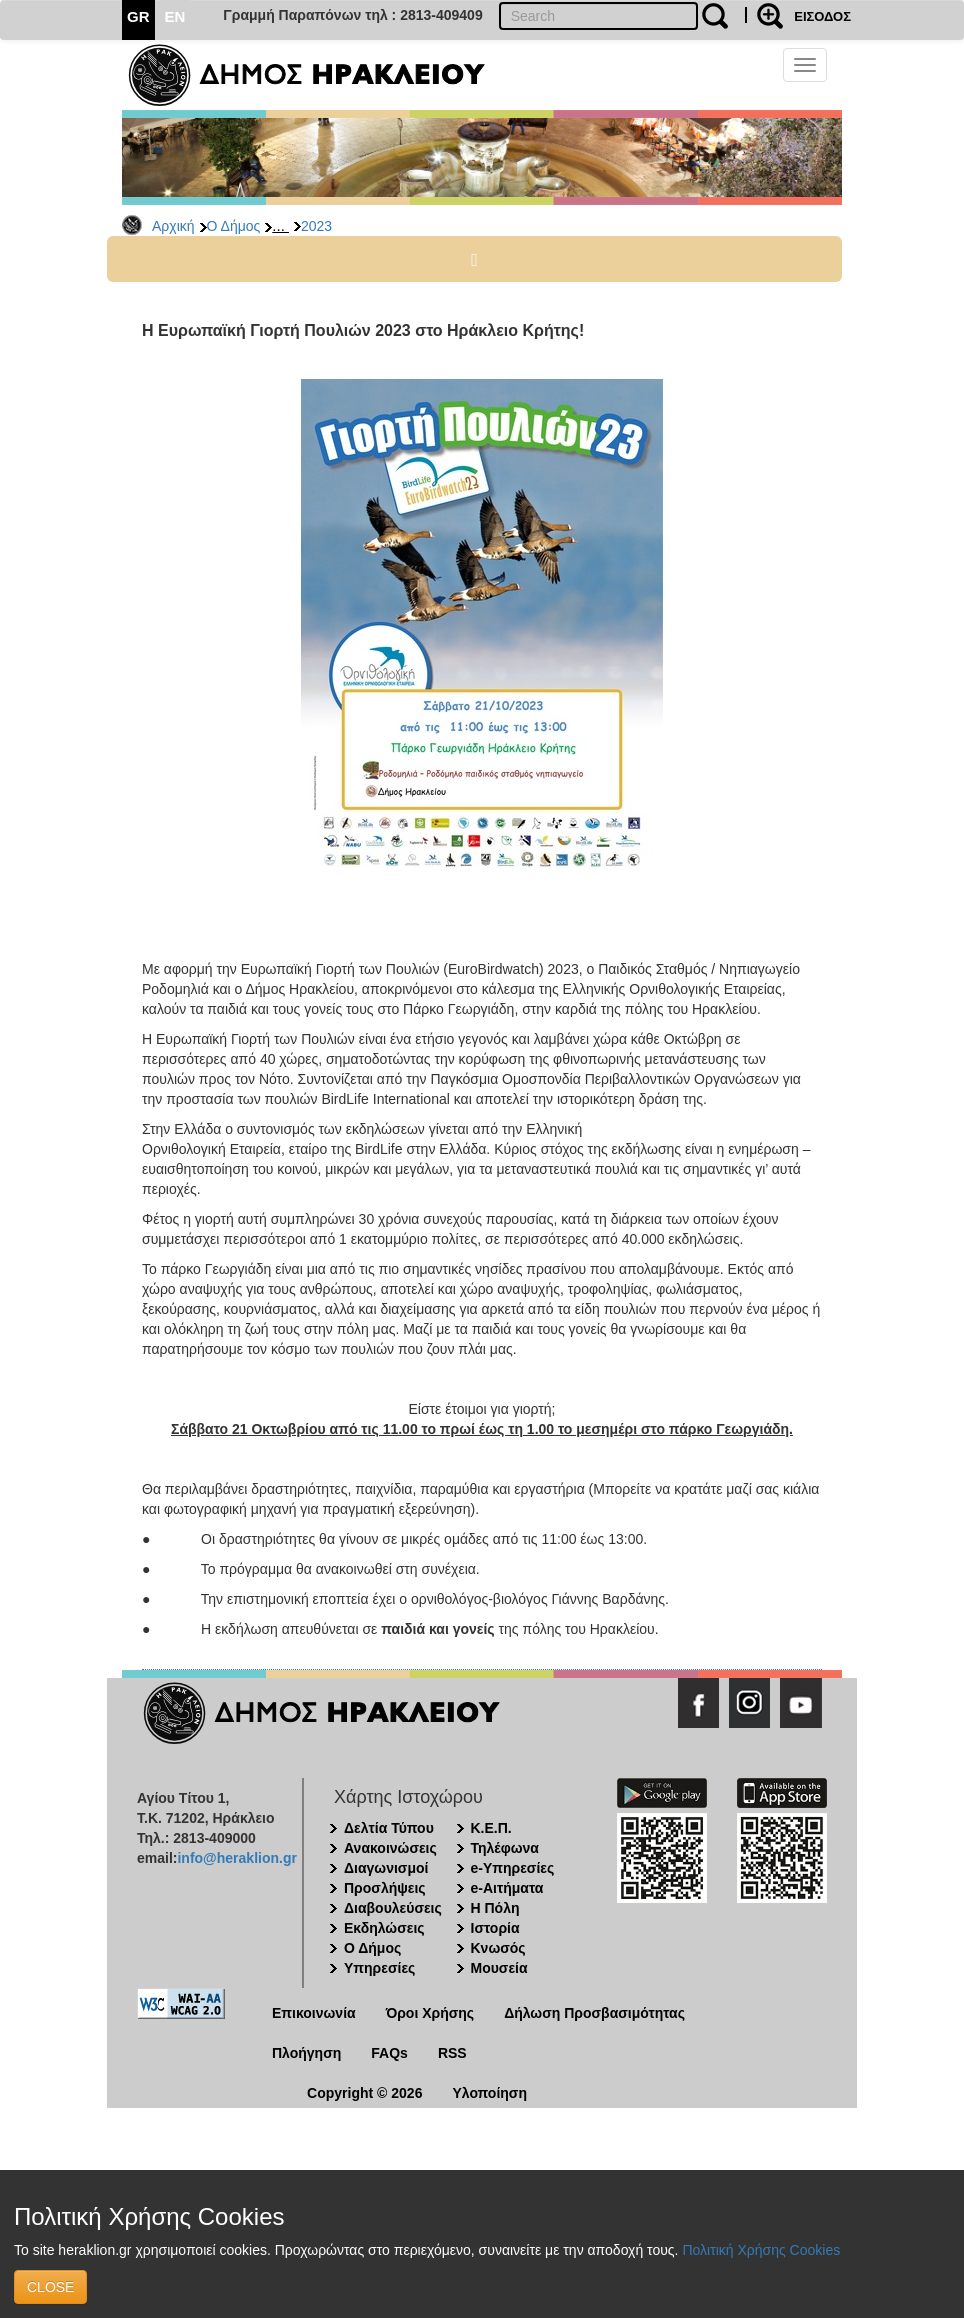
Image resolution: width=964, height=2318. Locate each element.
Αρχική (173, 226)
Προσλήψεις (385, 1888)
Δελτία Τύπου (389, 1828)
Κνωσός (498, 1948)
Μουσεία (499, 1968)
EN (175, 16)
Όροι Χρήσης (430, 2013)
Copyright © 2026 (364, 2093)
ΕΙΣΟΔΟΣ (822, 16)
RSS (452, 2053)
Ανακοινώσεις (390, 1848)
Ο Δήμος (234, 226)
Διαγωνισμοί (386, 1868)
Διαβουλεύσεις (393, 1908)
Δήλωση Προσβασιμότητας (594, 2013)
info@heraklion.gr (236, 1858)
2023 (316, 226)
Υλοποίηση (489, 2093)
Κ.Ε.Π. (491, 1828)
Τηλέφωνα (505, 1848)
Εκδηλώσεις (384, 1928)
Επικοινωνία (314, 2013)
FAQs (389, 2053)
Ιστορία (495, 1928)
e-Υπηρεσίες (513, 1868)
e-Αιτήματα (507, 1888)
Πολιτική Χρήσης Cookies (761, 2250)
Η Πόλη (495, 1908)
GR (138, 16)
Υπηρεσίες (379, 1968)
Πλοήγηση (306, 2053)
